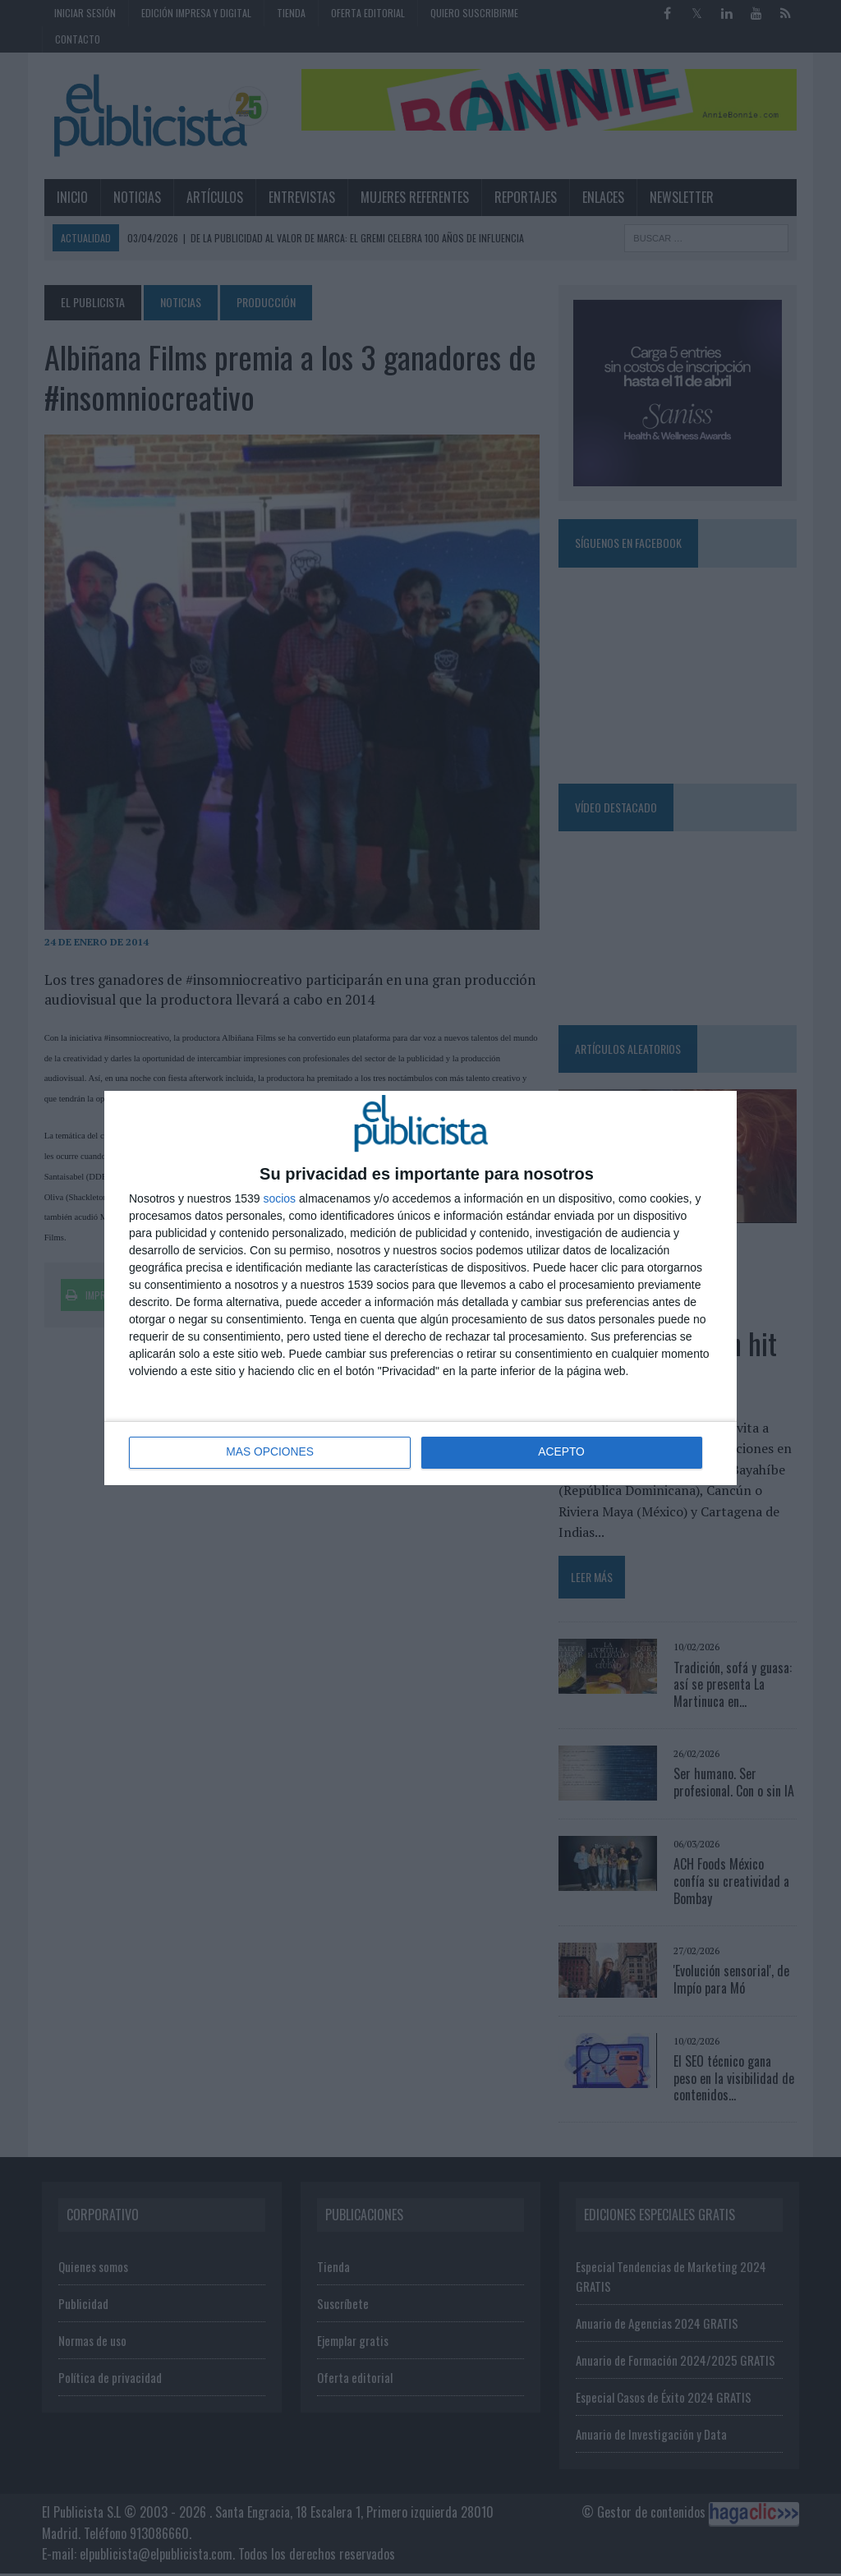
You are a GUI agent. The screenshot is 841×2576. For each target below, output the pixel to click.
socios (279, 1198)
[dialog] (420, 1288)
